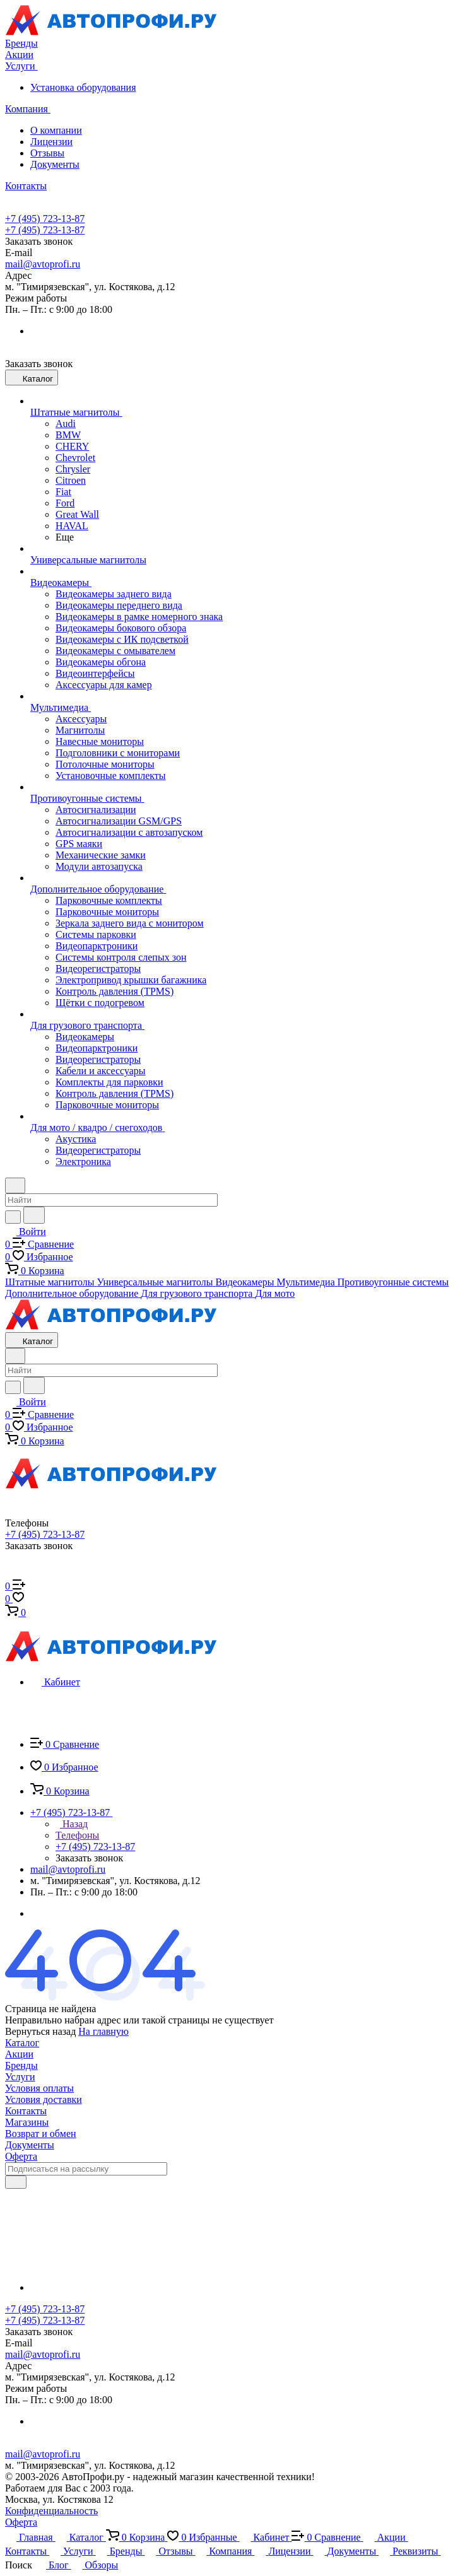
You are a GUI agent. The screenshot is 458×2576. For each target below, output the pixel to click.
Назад (72, 1823)
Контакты (26, 2110)
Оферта (21, 2156)
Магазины (27, 2122)
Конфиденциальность (51, 2510)
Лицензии (51, 141)
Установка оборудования (83, 87)
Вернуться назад (40, 2031)
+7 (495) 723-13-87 (45, 218)
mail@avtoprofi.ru (42, 264)
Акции (19, 2054)
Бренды (21, 2065)
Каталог (22, 2042)
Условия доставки (43, 2099)
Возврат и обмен (40, 2133)
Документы (54, 164)
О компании (56, 130)
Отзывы (47, 153)
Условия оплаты (39, 2088)
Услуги (20, 2076)
